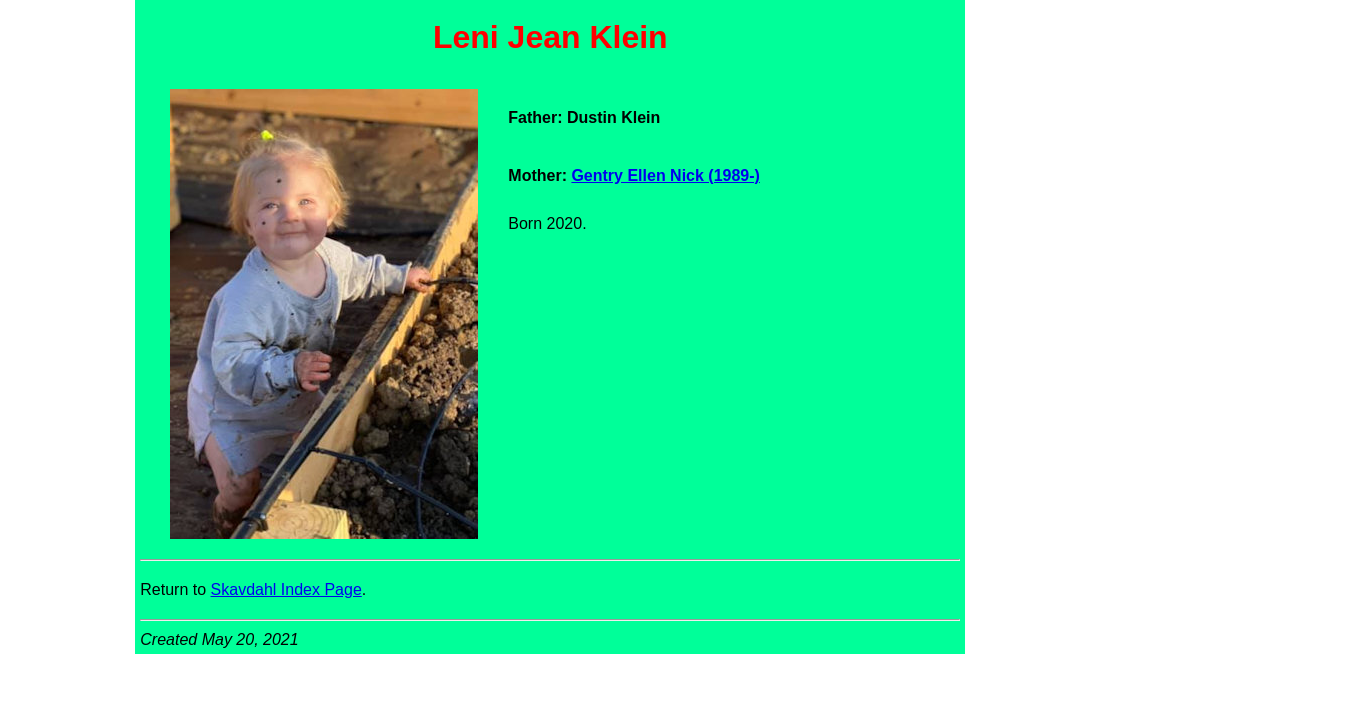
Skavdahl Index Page (286, 589)
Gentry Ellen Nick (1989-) (665, 175)
